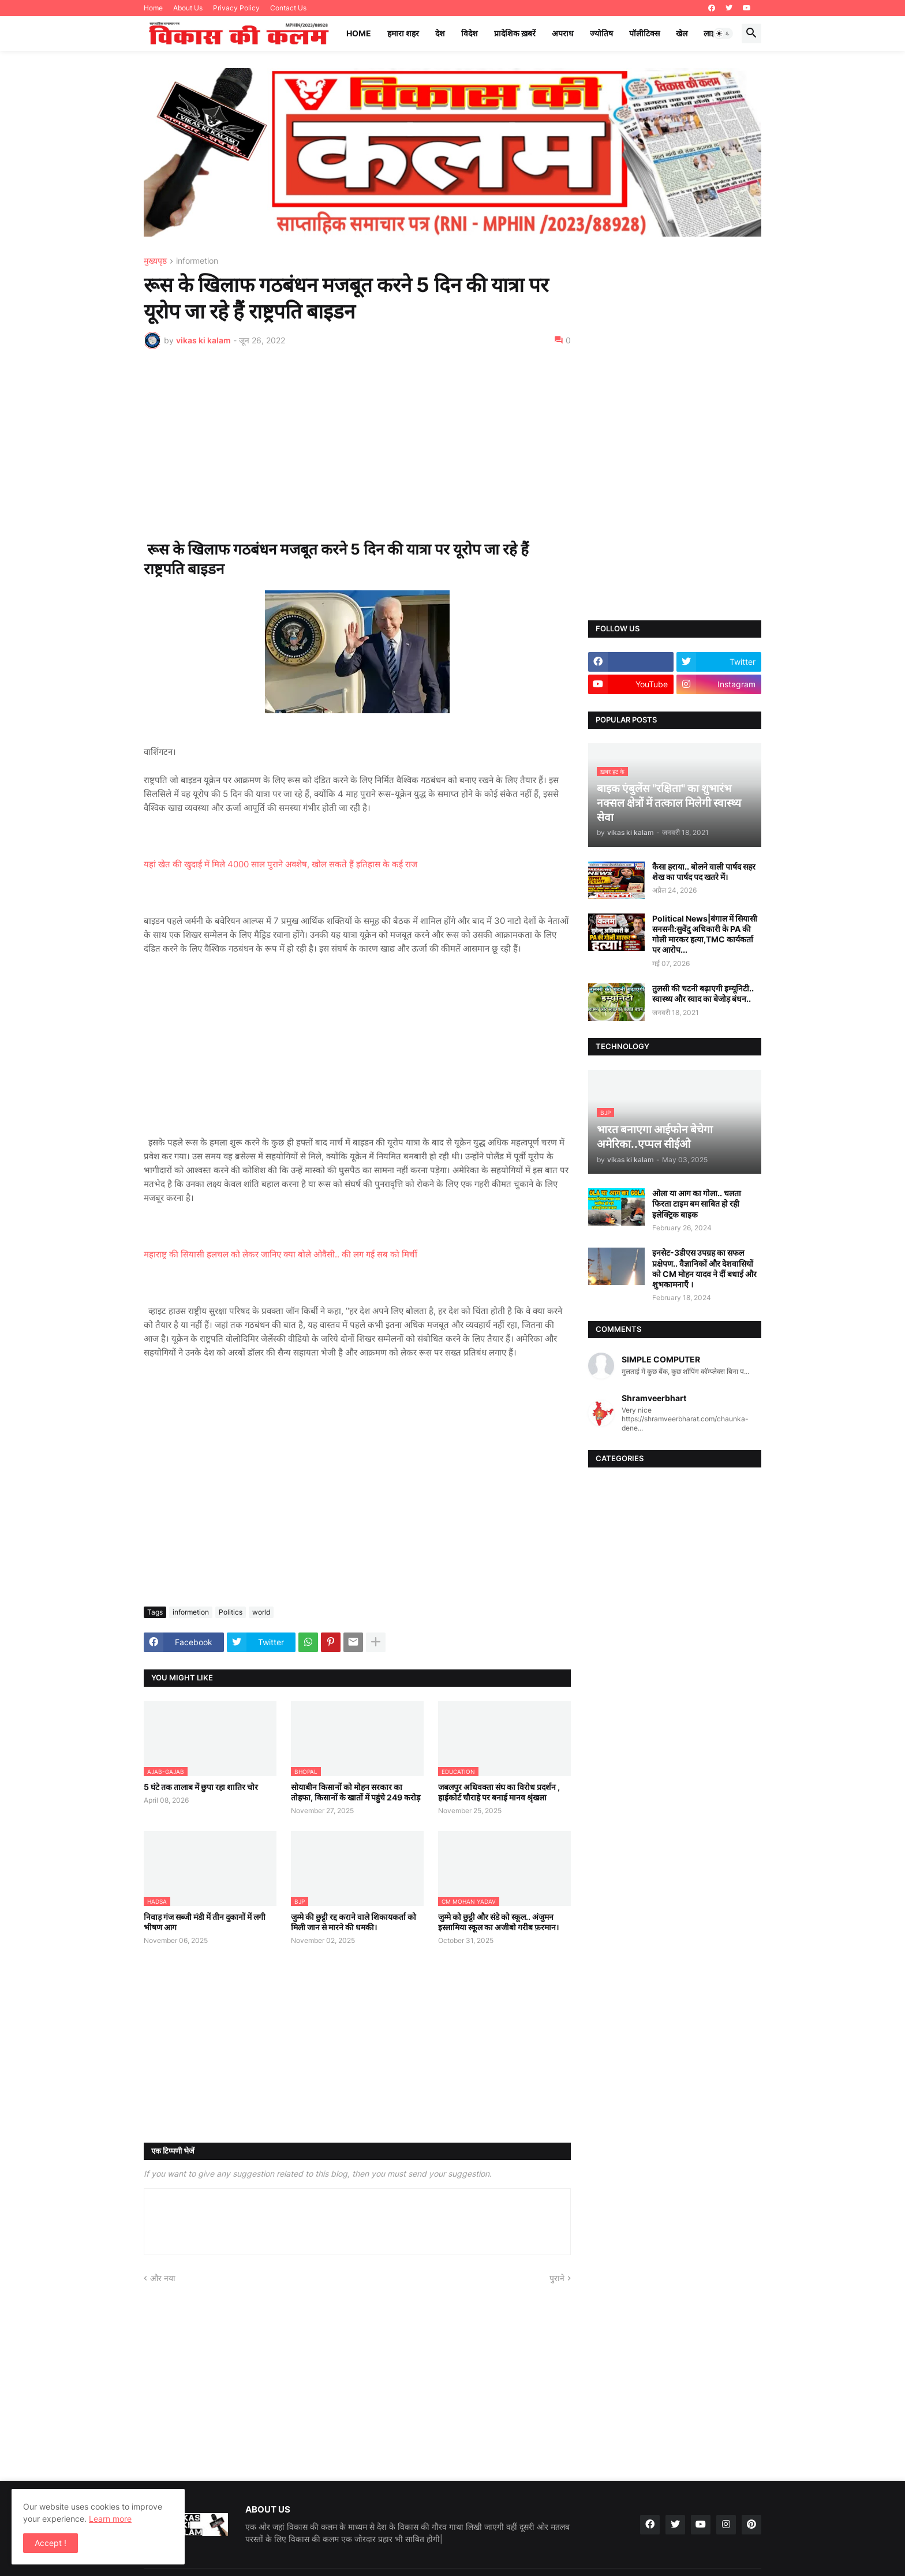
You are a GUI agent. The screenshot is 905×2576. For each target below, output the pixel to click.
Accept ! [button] (50, 2543)
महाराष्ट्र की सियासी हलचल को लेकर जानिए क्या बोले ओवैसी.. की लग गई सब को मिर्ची (280, 1254)
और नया (162, 2278)
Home (153, 7)
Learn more (110, 2518)
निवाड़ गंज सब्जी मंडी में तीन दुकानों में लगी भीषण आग (204, 1922)
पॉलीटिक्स (644, 33)
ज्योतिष (601, 33)
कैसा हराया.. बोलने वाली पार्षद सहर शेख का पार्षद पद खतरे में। (704, 872)
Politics (230, 1612)
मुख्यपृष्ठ (155, 261)
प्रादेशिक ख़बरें (515, 33)
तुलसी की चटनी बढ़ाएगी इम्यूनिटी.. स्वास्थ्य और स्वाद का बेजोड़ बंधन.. (703, 993)
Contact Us (288, 7)
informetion (197, 261)
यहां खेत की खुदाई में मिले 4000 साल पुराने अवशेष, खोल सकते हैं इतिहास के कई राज (280, 864)
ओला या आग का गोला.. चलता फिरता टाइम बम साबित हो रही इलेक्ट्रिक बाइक (696, 1203)
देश (440, 33)
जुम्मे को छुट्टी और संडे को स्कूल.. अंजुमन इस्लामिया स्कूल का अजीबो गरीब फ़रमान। (498, 1922)
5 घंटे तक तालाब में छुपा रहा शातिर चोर (201, 1787)
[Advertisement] (357, 444)
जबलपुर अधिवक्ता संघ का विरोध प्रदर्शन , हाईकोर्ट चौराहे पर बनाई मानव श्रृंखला (499, 1792)
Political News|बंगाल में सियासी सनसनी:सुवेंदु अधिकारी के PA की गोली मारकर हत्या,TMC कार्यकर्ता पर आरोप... (704, 934)
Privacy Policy (236, 7)
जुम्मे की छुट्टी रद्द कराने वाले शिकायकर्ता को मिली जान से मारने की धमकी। (353, 1922)
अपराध (563, 33)
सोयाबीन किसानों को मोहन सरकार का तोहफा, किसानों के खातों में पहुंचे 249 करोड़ (355, 1792)
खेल (681, 33)
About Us (188, 7)
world (261, 1612)
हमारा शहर (403, 33)
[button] (723, 33)
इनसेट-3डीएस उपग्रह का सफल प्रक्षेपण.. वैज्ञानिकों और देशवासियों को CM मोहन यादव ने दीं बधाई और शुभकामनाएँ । (704, 1268)
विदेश (469, 33)
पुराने (556, 2278)
